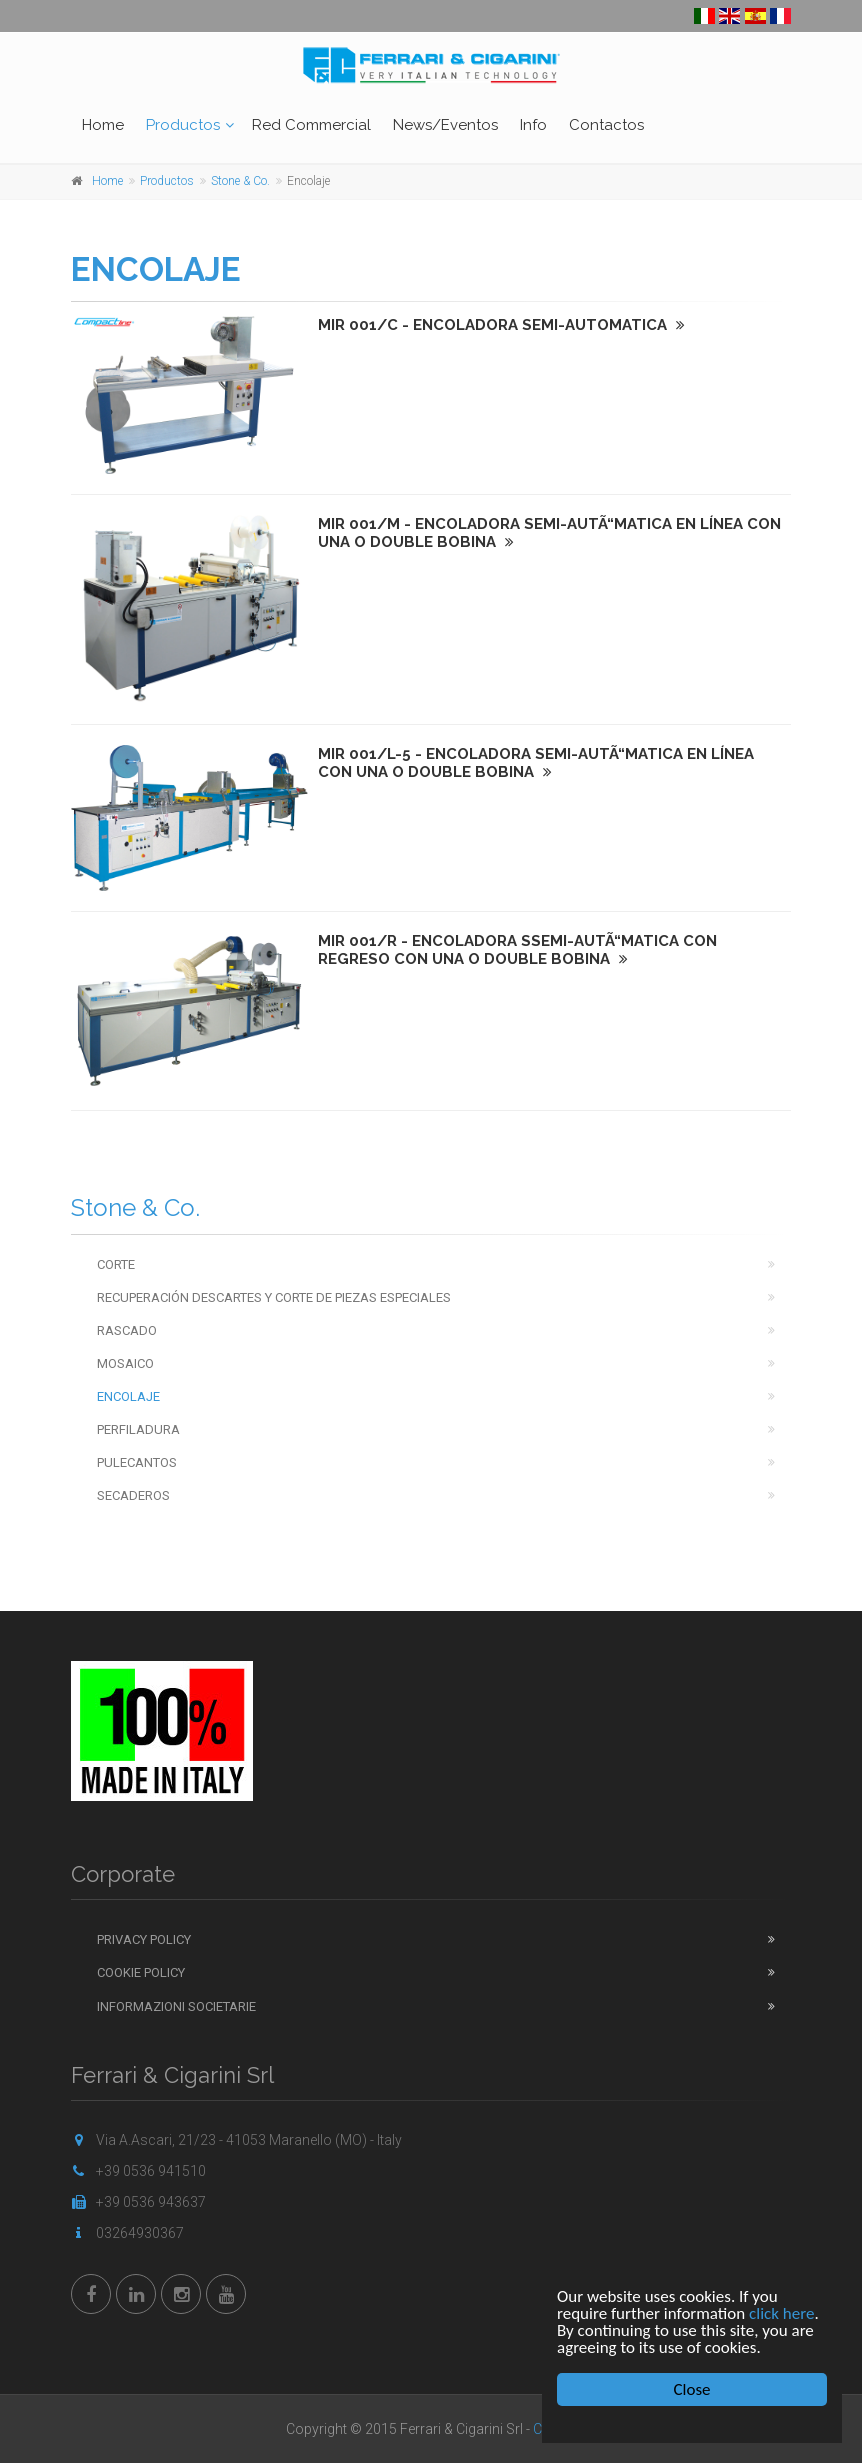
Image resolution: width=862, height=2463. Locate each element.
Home (103, 125)
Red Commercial (311, 125)
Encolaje (128, 1396)
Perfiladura (138, 1429)
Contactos (606, 125)
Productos (183, 125)
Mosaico (125, 1363)
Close (692, 2389)
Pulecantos (137, 1462)
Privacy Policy (144, 1939)
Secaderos (133, 1495)
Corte (116, 1264)
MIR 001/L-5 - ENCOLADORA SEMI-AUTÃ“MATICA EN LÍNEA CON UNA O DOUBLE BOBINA (536, 763)
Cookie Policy (141, 1972)
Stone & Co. (240, 181)
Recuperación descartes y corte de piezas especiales (274, 1297)
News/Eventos (445, 125)
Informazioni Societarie (176, 2006)
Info (533, 125)
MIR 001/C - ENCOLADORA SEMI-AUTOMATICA (501, 325)
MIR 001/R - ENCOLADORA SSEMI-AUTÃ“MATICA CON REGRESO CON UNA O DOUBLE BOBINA (517, 950)
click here (781, 2313)
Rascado (127, 1330)
